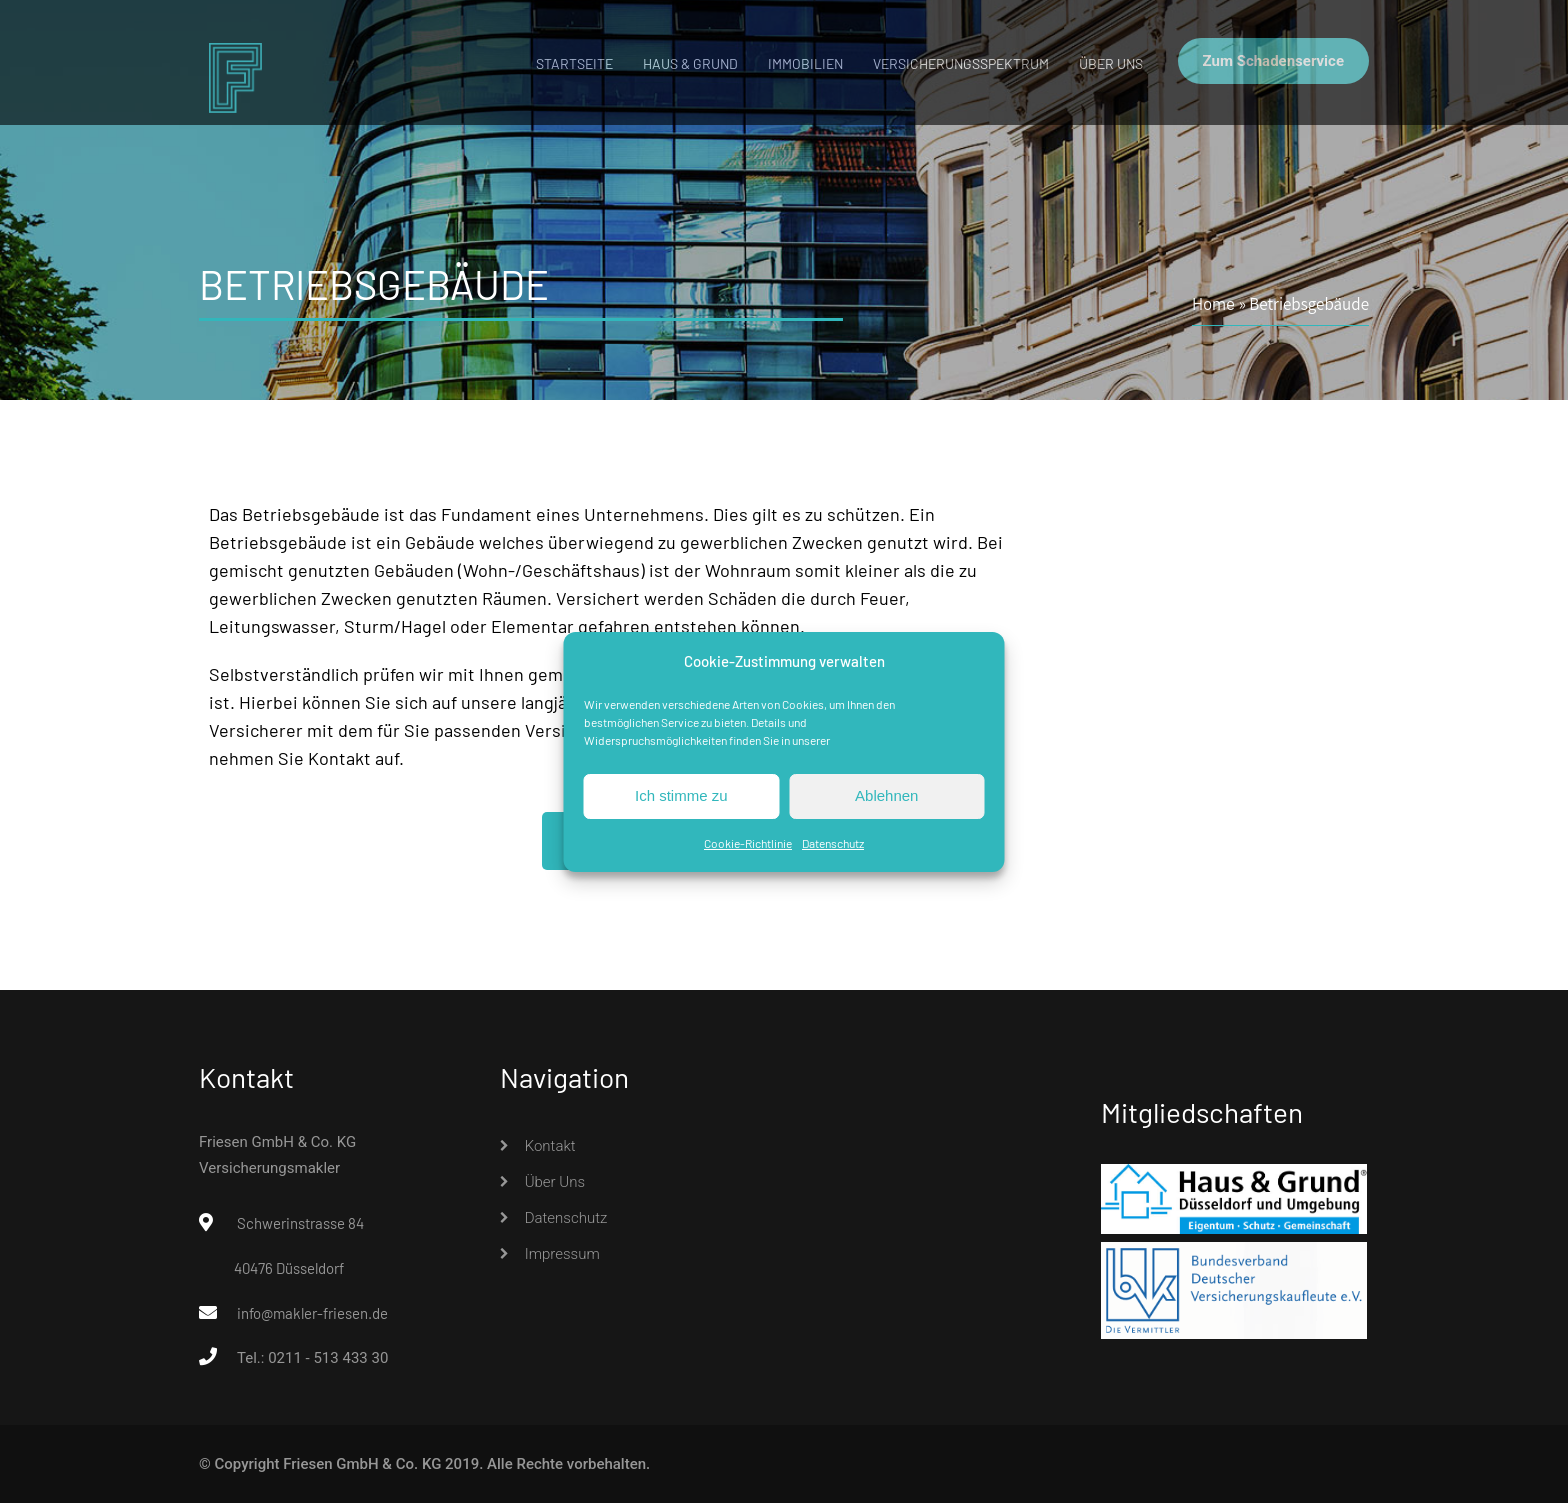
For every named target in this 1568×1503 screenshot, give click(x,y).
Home (1213, 303)
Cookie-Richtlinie (748, 843)
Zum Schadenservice (1273, 61)
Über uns (1111, 63)
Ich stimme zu (681, 795)
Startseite (574, 63)
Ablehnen (886, 795)
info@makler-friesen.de (312, 1313)
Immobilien (805, 63)
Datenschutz (833, 843)
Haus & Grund (690, 63)
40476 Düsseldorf (289, 1268)
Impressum (562, 1254)
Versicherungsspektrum (961, 63)
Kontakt (550, 1146)
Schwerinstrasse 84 (300, 1223)
